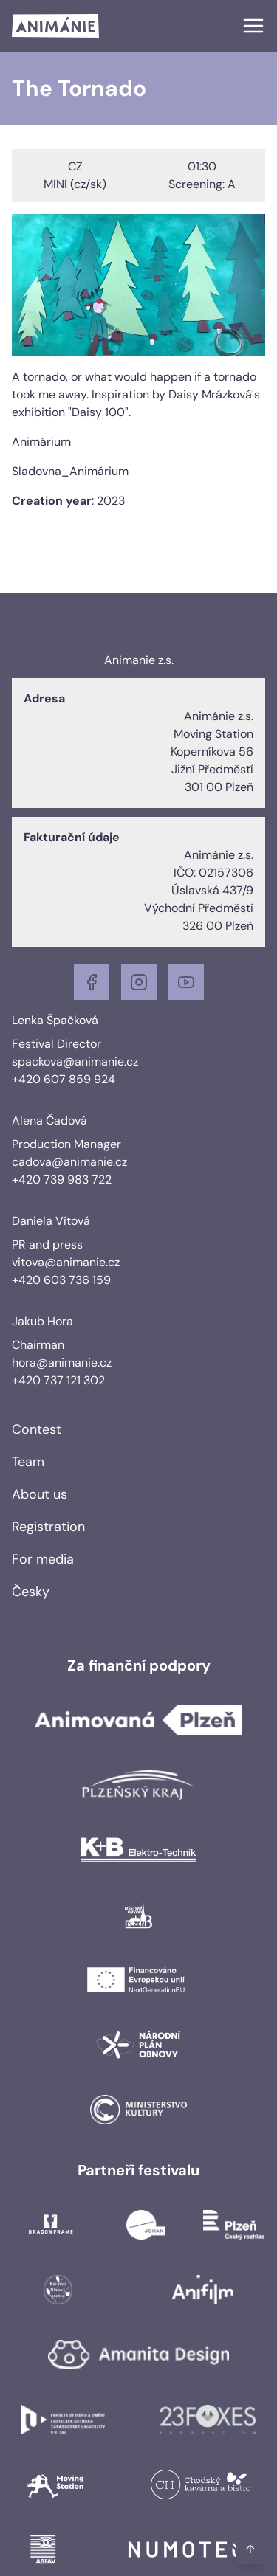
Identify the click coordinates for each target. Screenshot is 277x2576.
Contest (36, 1429)
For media (43, 1559)
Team (28, 1462)
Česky (30, 1591)
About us (39, 1494)
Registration (48, 1527)
